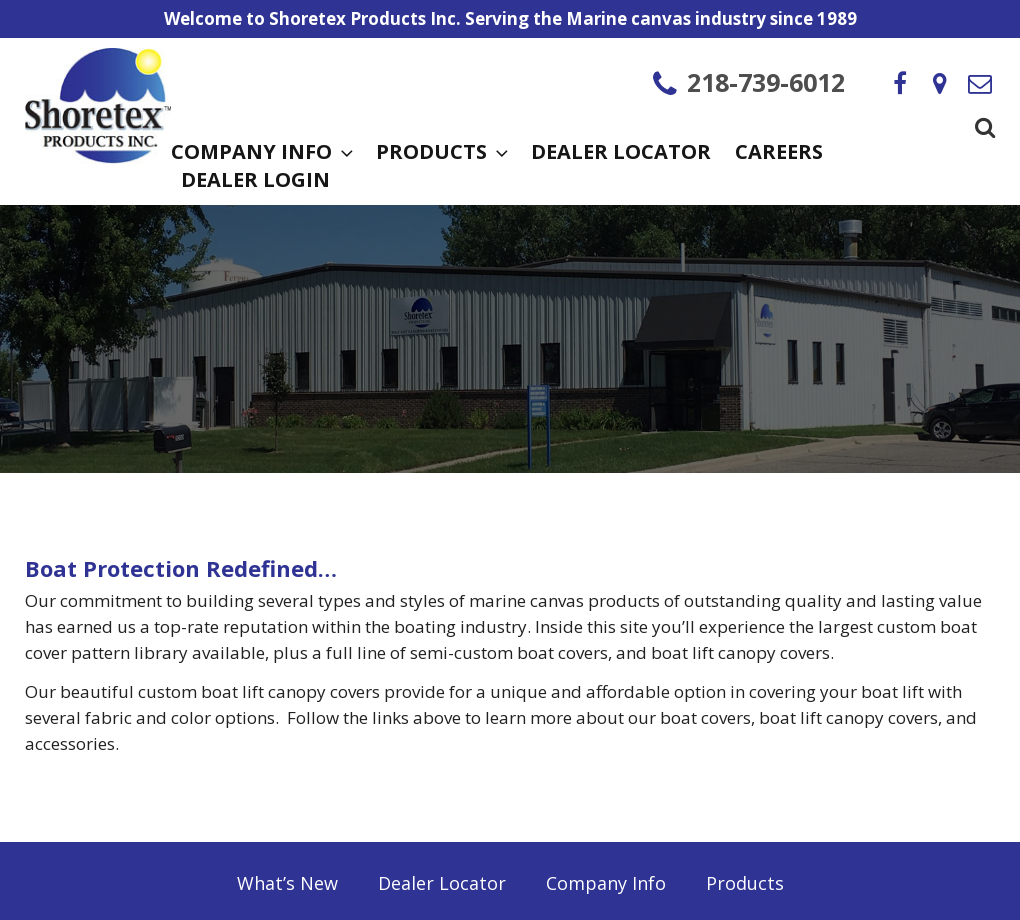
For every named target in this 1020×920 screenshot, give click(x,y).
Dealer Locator (621, 153)
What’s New (287, 883)
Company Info (261, 153)
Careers (779, 153)
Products (441, 153)
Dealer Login (255, 181)
